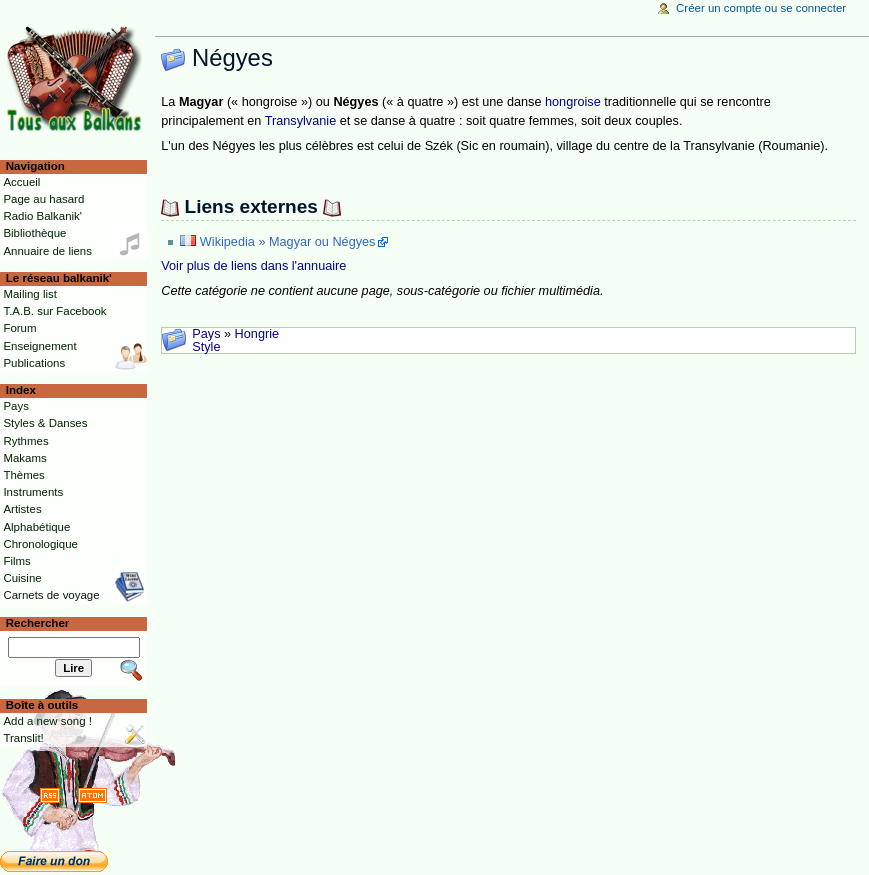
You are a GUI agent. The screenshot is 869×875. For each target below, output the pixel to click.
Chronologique (40, 544)
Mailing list (29, 294)
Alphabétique (36, 527)
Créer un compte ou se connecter (761, 8)
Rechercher (38, 623)
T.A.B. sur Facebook (54, 311)
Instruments (33, 492)
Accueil (21, 182)
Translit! (23, 738)
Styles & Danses (45, 423)
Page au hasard (43, 199)
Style (206, 347)
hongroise (573, 102)
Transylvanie (300, 121)
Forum (19, 328)
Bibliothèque (34, 233)
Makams (24, 458)
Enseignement (39, 346)
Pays (206, 334)
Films (16, 561)
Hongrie (257, 334)
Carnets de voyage (51, 595)
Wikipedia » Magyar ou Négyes (288, 242)
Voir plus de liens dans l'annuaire (253, 266)
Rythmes (25, 441)
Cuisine (22, 578)
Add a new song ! (47, 721)
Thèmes (23, 475)
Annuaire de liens (47, 251)
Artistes (22, 509)
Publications (34, 363)
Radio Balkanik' (42, 216)
